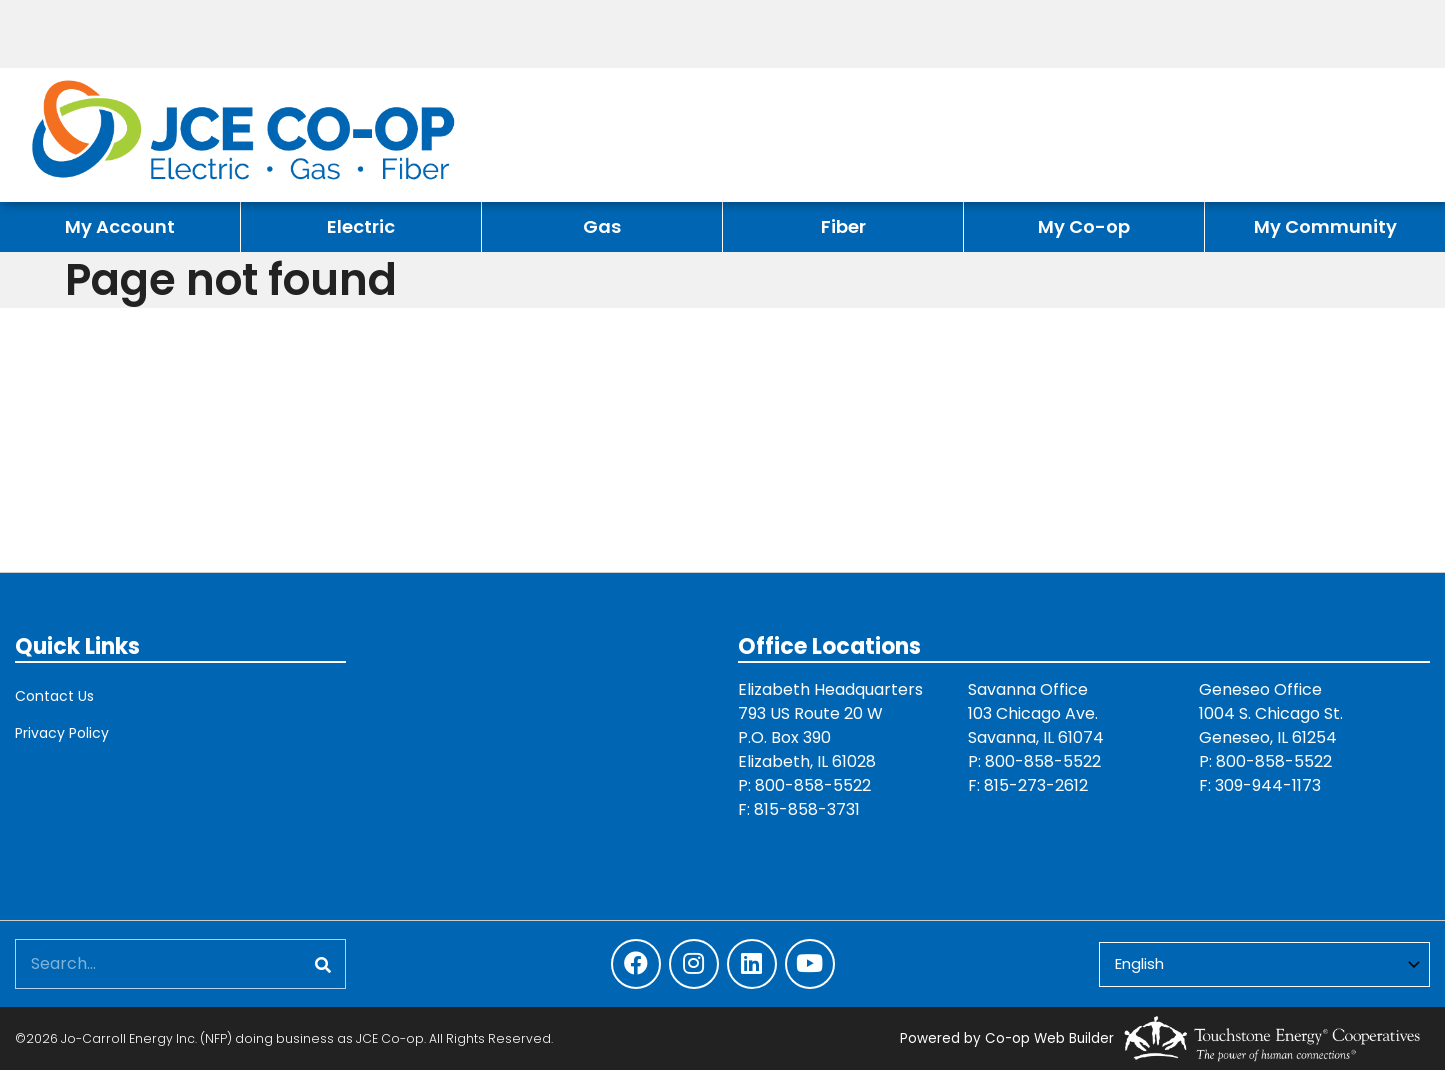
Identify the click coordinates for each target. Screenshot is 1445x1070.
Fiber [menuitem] (843, 226)
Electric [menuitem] (361, 226)
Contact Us (54, 696)
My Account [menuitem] (120, 226)
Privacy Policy (62, 733)
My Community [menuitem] (1325, 226)
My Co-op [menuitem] (1084, 226)
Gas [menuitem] (602, 226)
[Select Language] (1264, 964)
